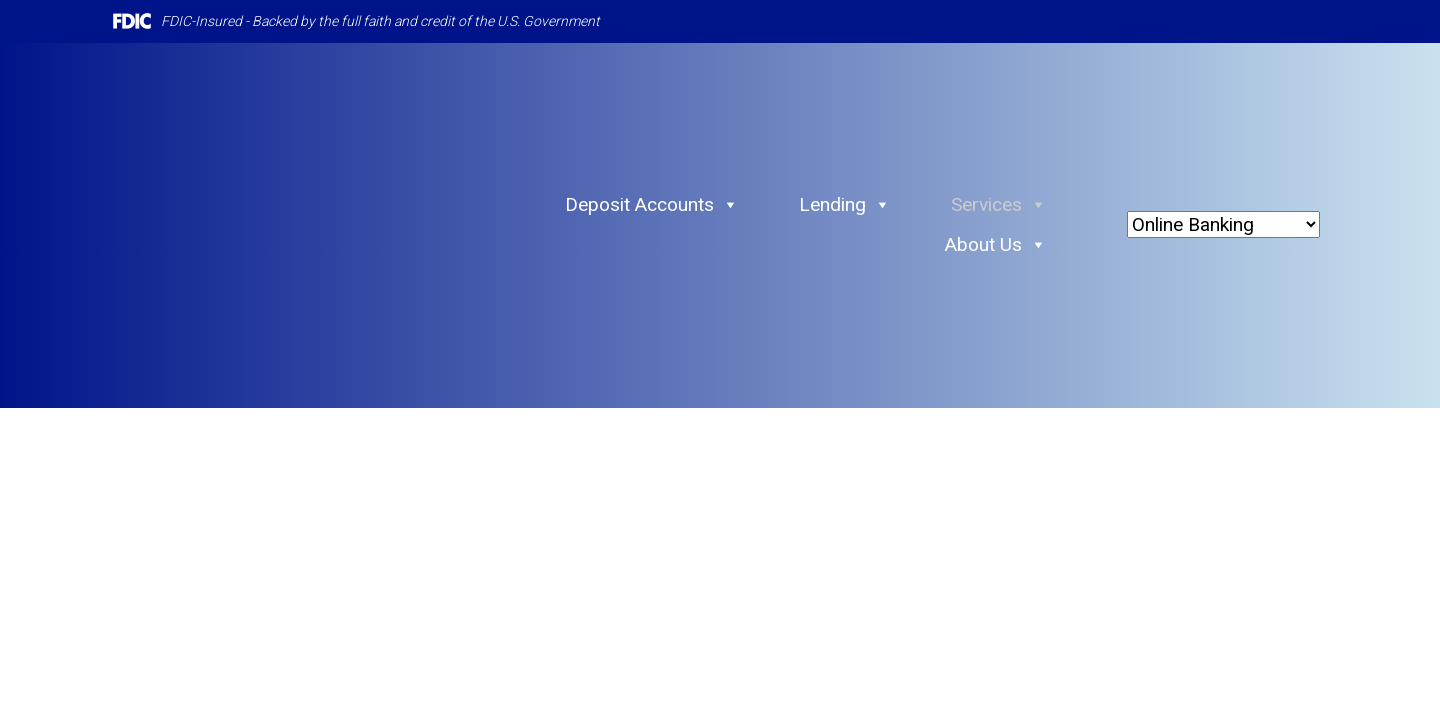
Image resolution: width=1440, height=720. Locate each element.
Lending (845, 205)
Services (999, 205)
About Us (996, 245)
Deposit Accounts (652, 205)
